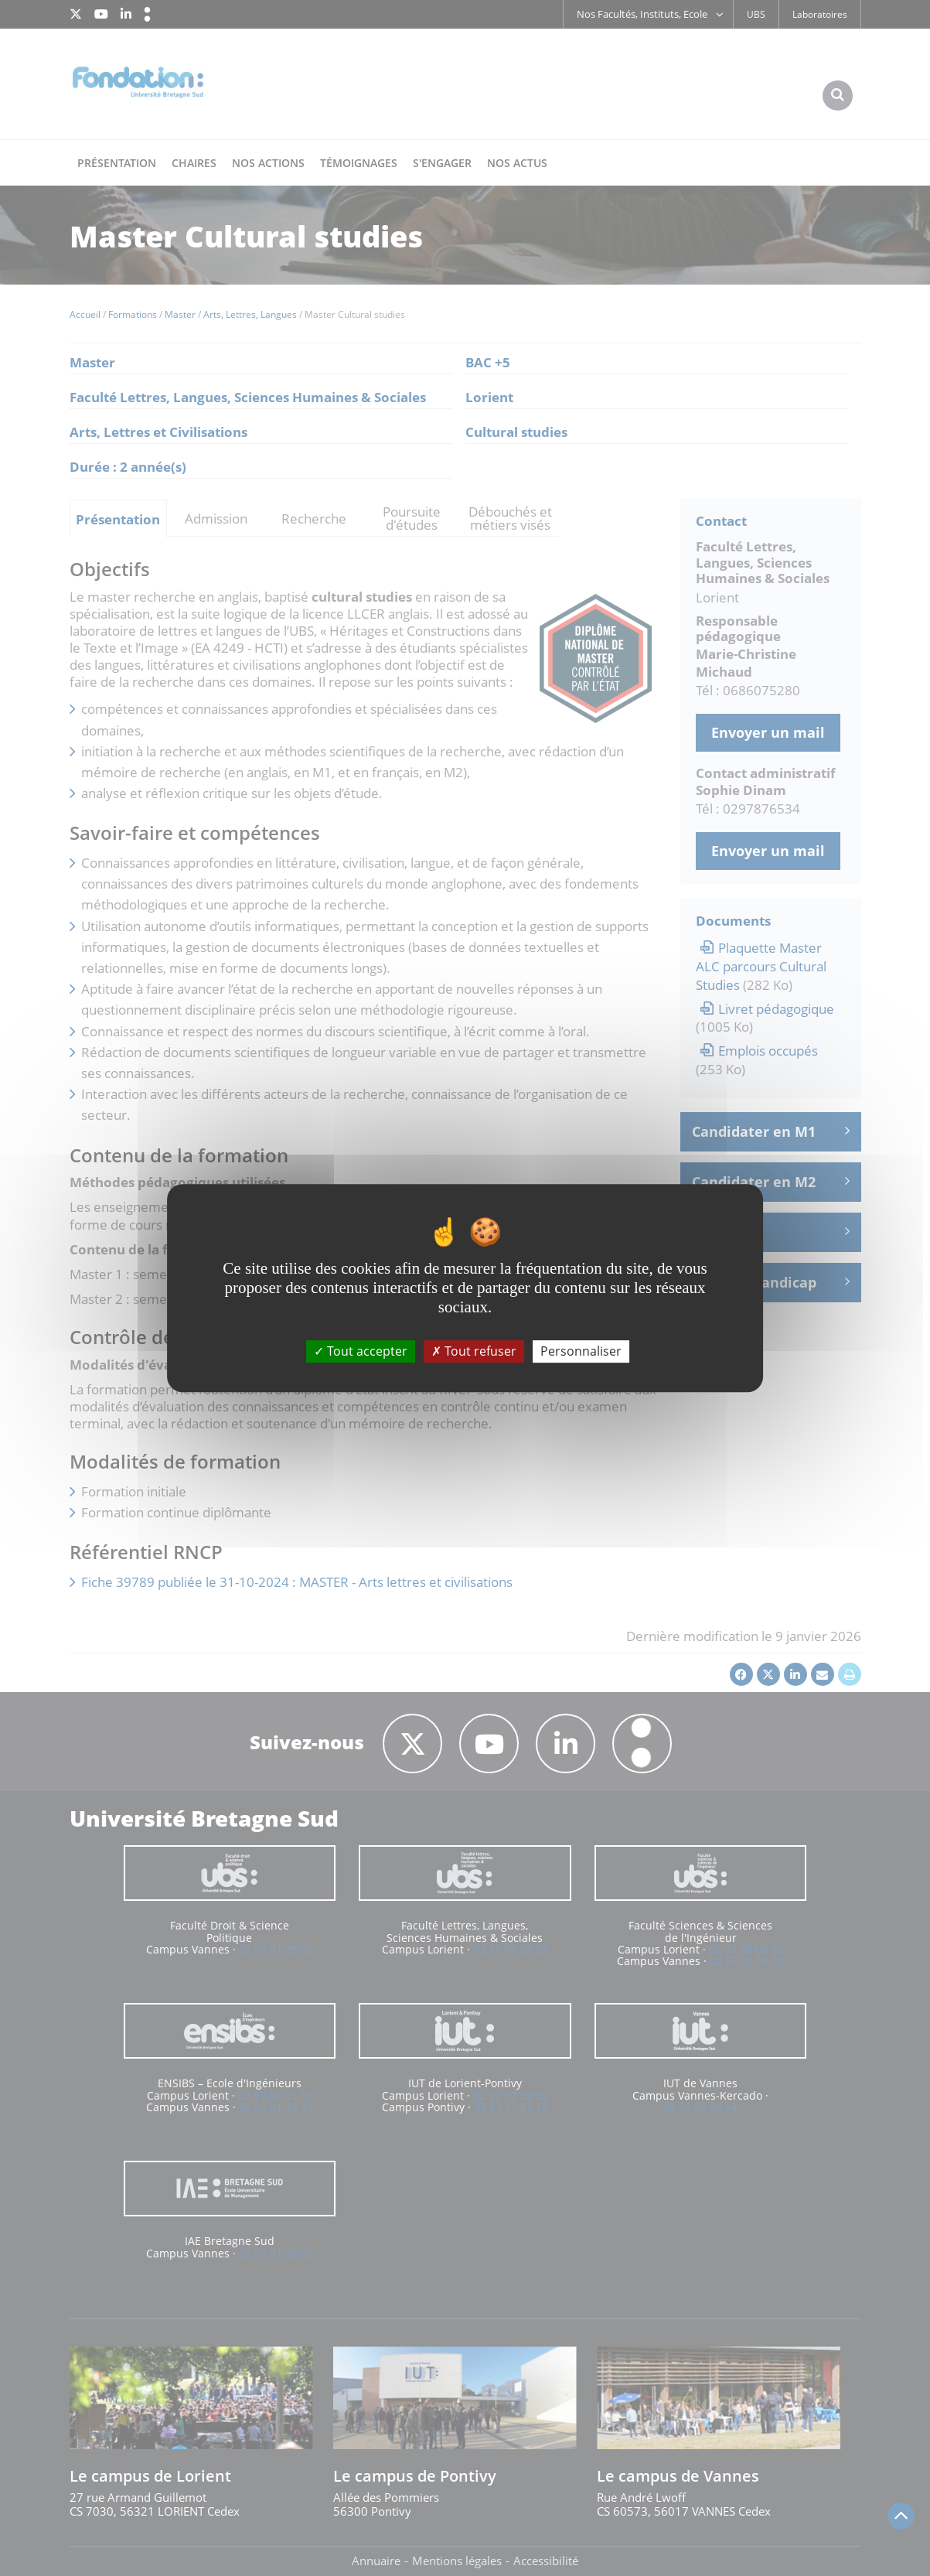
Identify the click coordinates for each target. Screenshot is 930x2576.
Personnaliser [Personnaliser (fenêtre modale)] (581, 1351)
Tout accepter (360, 1351)
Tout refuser (473, 1351)
